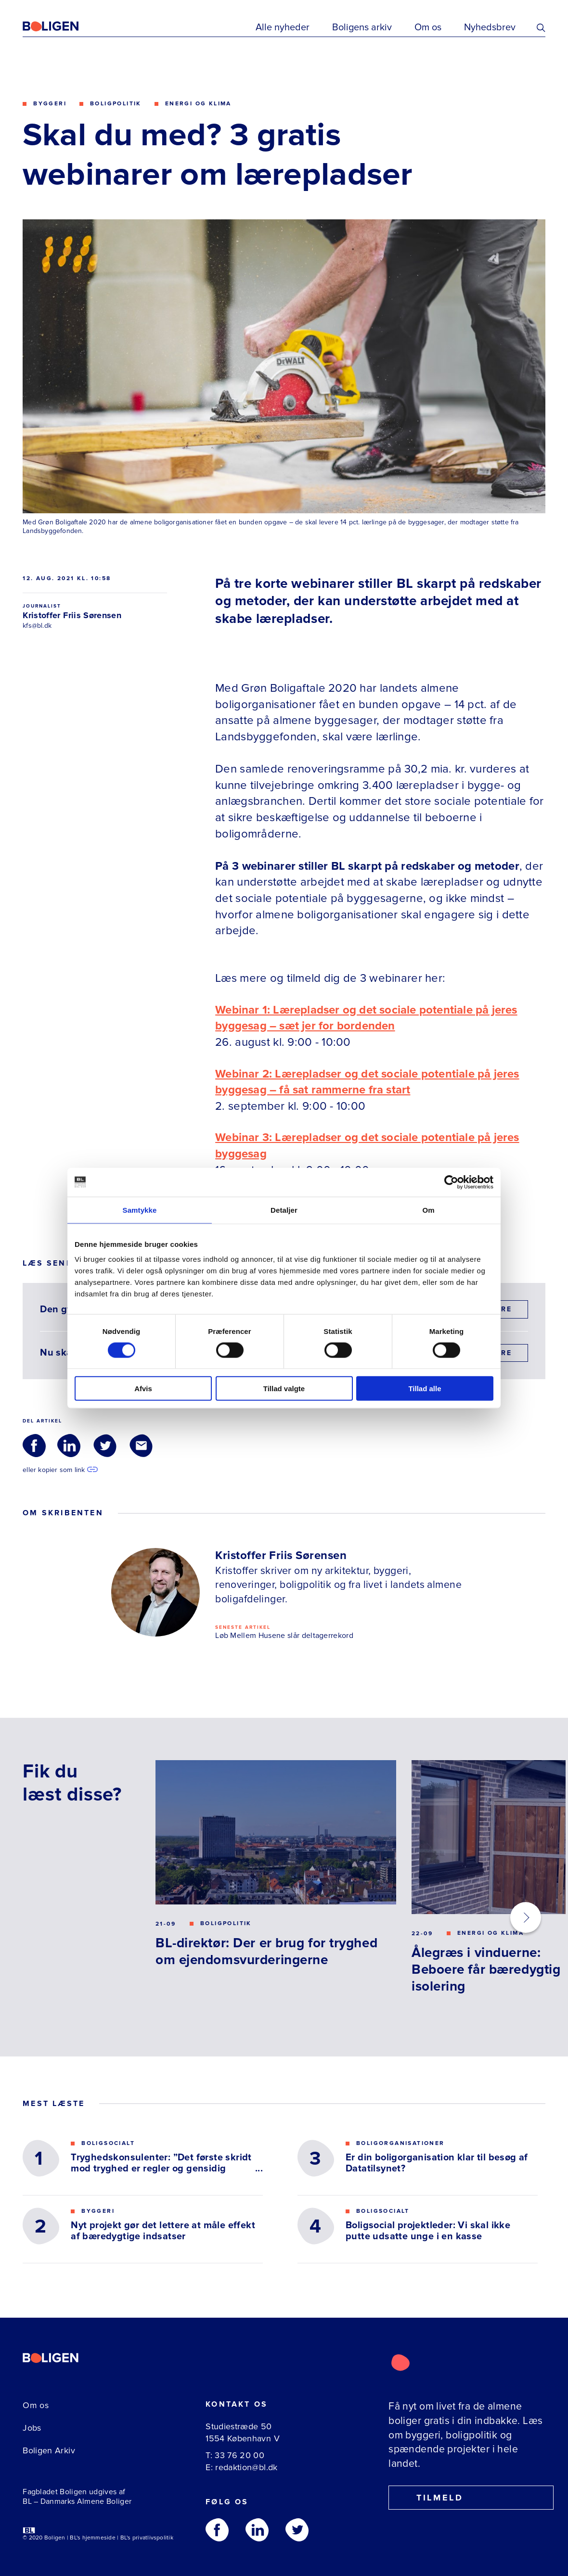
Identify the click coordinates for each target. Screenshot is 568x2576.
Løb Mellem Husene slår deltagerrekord (284, 1635)
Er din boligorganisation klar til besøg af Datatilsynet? (437, 2163)
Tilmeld (431, 2497)
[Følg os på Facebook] (217, 2529)
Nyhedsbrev (490, 27)
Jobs (32, 2428)
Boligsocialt (108, 2143)
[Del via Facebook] (34, 1445)
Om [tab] (428, 1210)
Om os (427, 27)
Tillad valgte (284, 1388)
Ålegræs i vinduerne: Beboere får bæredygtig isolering (486, 1969)
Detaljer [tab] (284, 1210)
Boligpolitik (116, 103)
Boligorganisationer (400, 2143)
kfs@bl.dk (37, 626)
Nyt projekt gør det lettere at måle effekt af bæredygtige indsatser (163, 2231)
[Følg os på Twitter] (297, 2529)
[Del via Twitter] (104, 1445)
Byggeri (49, 103)
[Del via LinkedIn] (68, 1445)
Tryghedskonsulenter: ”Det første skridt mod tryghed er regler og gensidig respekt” (161, 2163)
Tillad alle (424, 1388)
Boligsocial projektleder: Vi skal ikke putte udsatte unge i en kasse (428, 2231)
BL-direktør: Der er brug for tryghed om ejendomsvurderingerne (266, 1951)
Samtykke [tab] (140, 1210)
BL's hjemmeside (93, 2537)
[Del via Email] (141, 1445)
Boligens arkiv (362, 27)
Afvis (143, 1388)
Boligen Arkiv (49, 2450)
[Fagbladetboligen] (63, 26)
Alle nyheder (283, 27)
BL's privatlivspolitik (146, 2537)
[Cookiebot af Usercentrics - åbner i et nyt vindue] (451, 1182)
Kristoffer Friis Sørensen (72, 615)
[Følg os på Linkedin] (257, 2529)
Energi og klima (198, 103)
